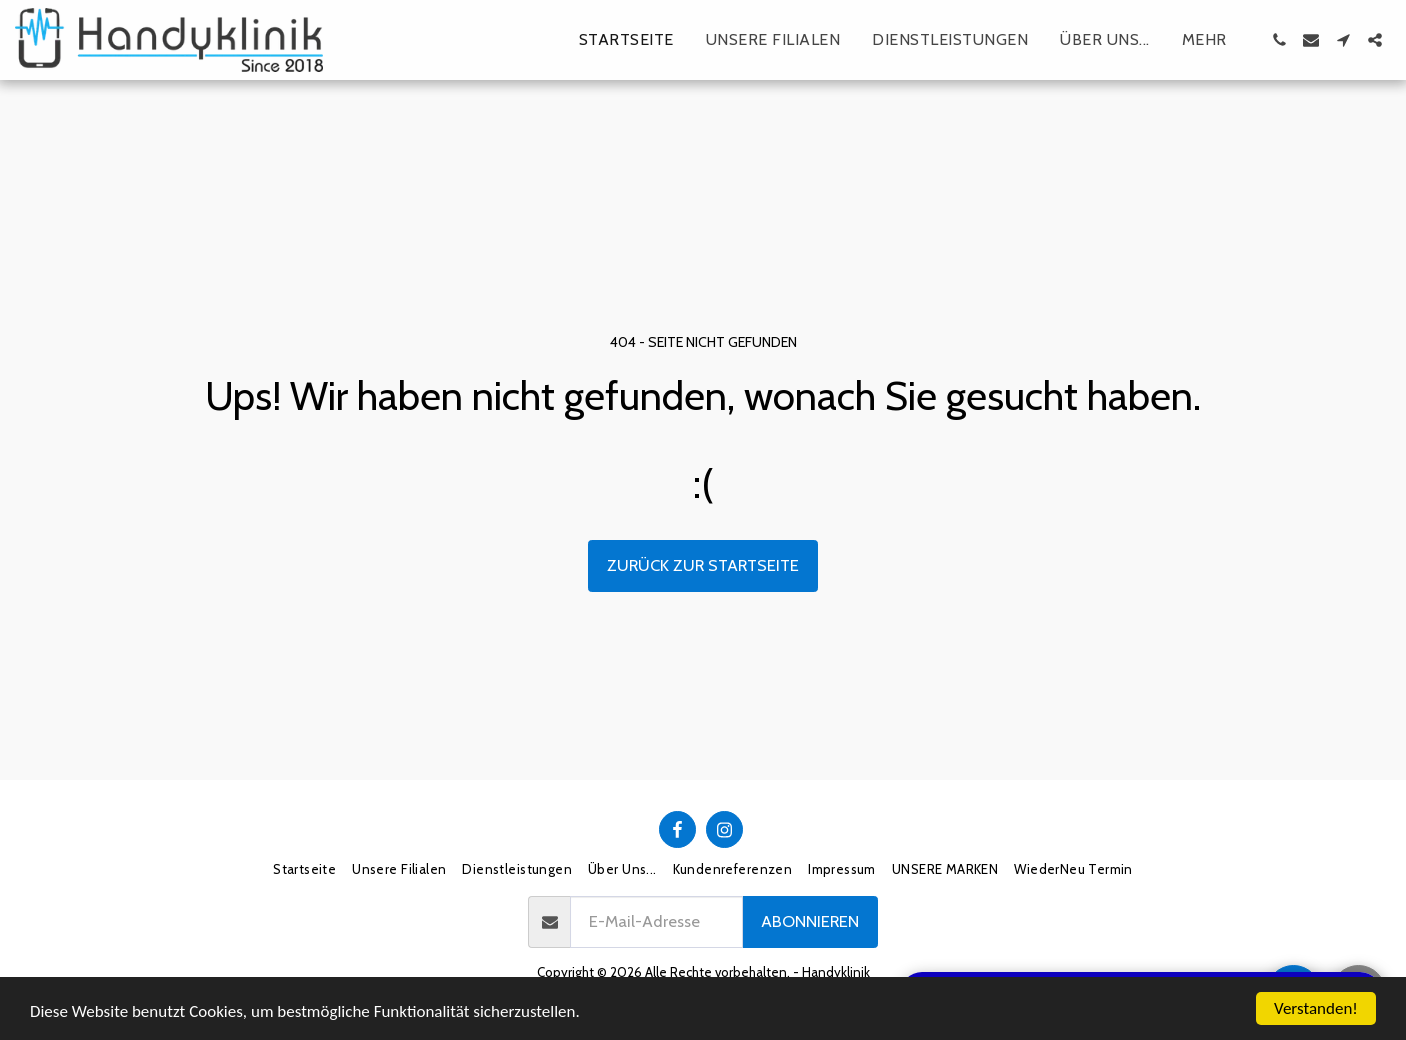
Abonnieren (810, 921)
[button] (1279, 40)
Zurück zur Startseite (703, 565)
